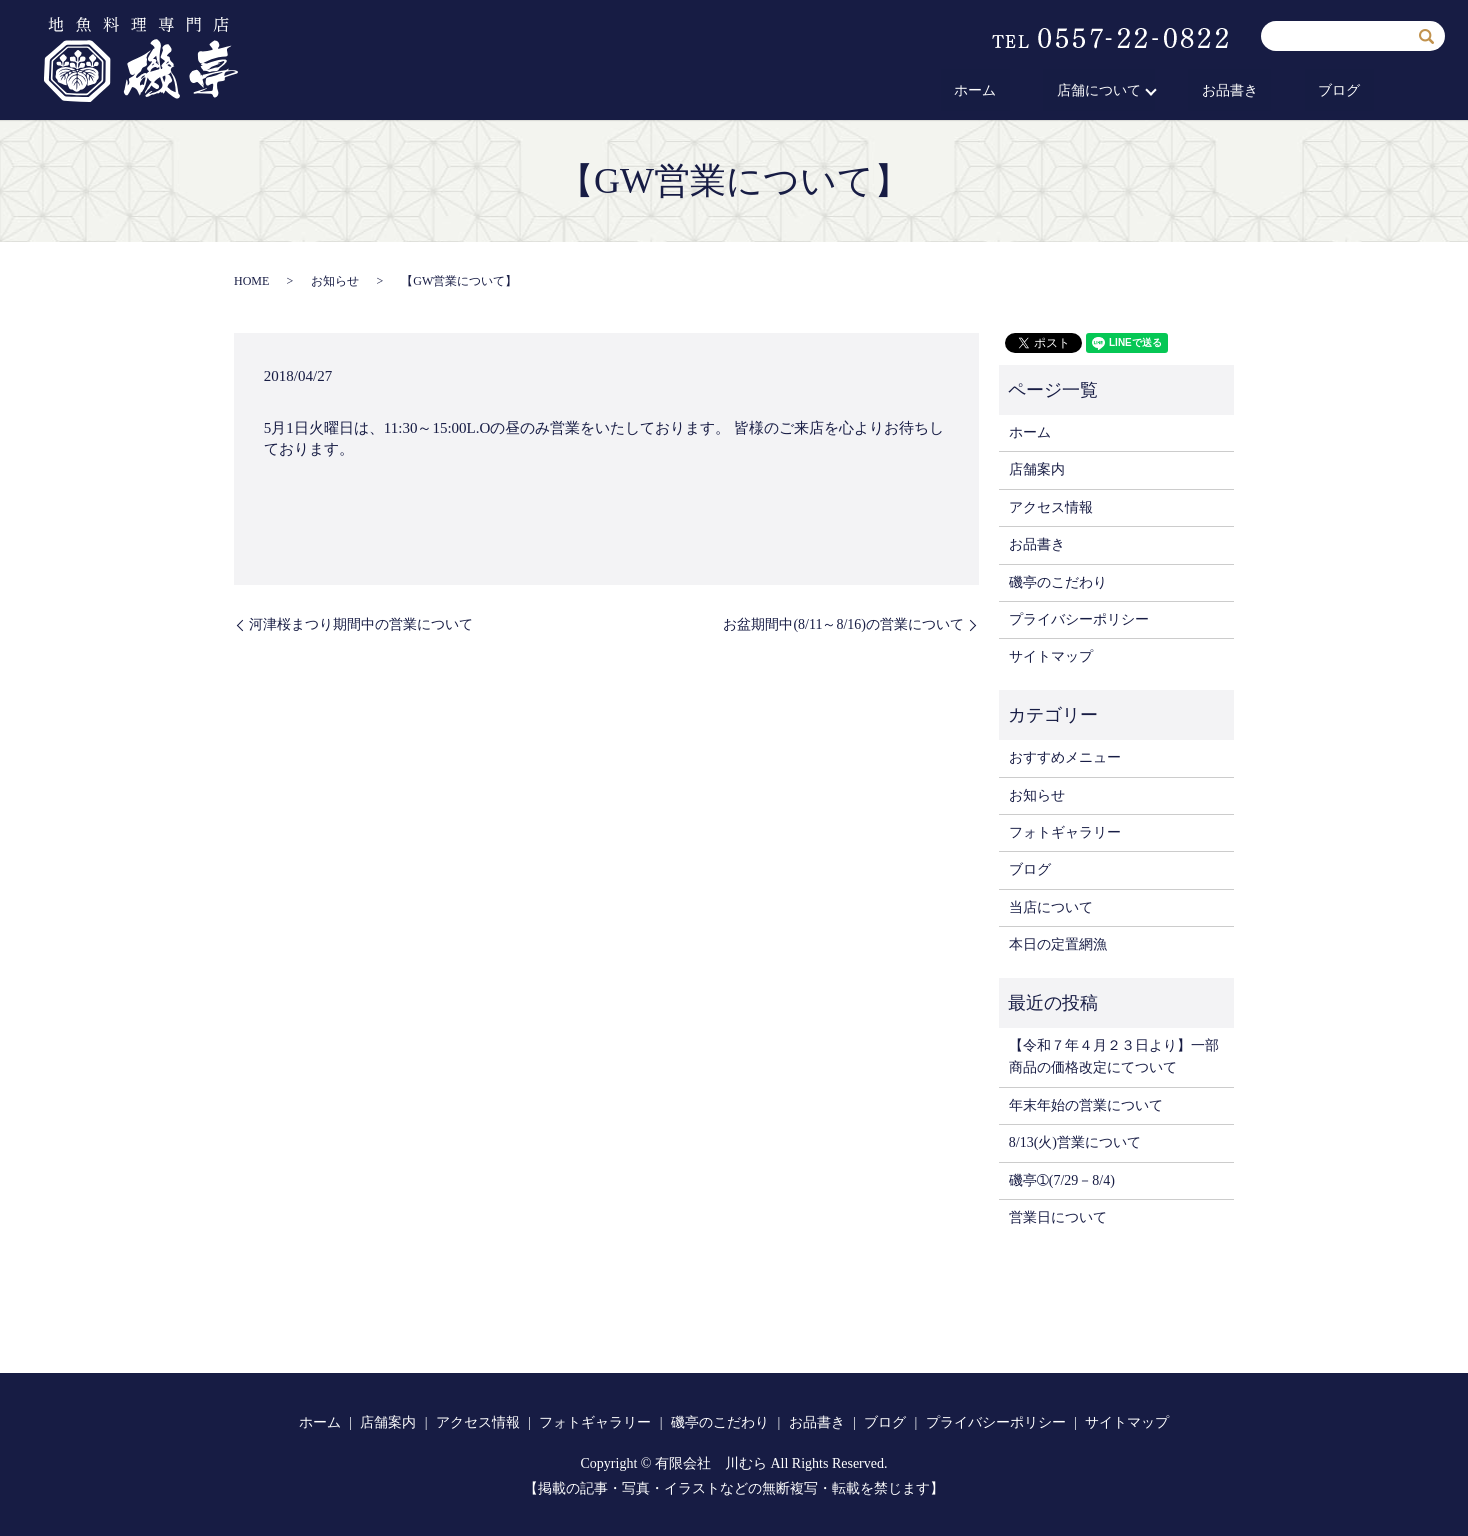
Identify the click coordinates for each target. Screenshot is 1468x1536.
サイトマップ (1051, 656)
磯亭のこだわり (1058, 582)
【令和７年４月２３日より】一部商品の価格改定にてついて (1114, 1056)
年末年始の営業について (1086, 1105)
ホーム (1056, 91)
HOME (251, 281)
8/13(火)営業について (1075, 1142)
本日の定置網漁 (1058, 944)
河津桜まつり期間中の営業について (361, 624)
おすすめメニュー (1065, 757)
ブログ (1353, 91)
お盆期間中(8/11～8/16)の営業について (843, 624)
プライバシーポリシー (1079, 619)
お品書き (1270, 91)
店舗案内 (1037, 469)
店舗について (1152, 91)
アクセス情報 (1051, 507)
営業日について (1058, 1217)
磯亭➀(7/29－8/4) (1062, 1180)
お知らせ (335, 281)
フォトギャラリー (1065, 832)
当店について (1051, 907)
